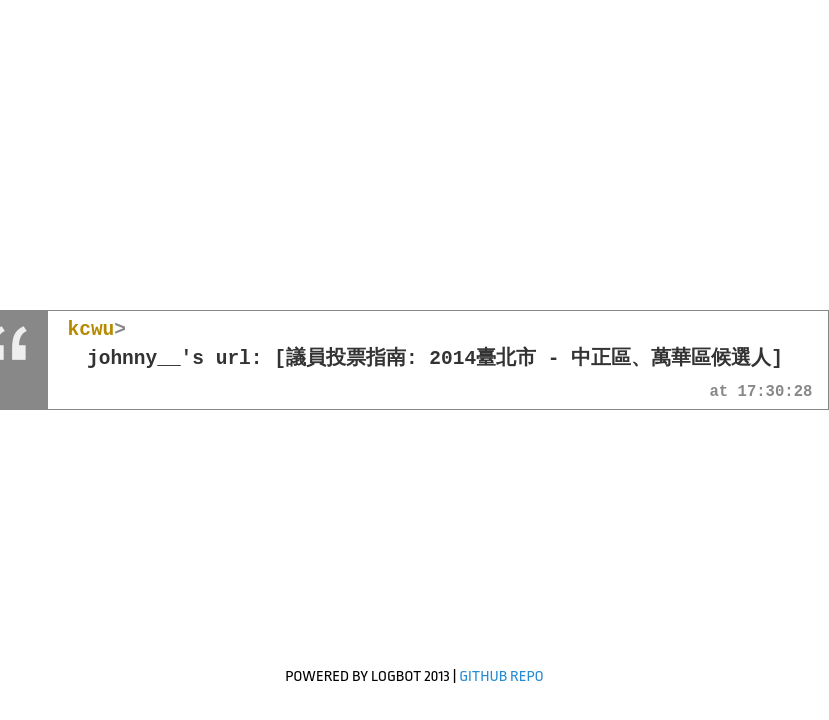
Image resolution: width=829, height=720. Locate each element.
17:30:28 (775, 393)
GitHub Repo (501, 676)
